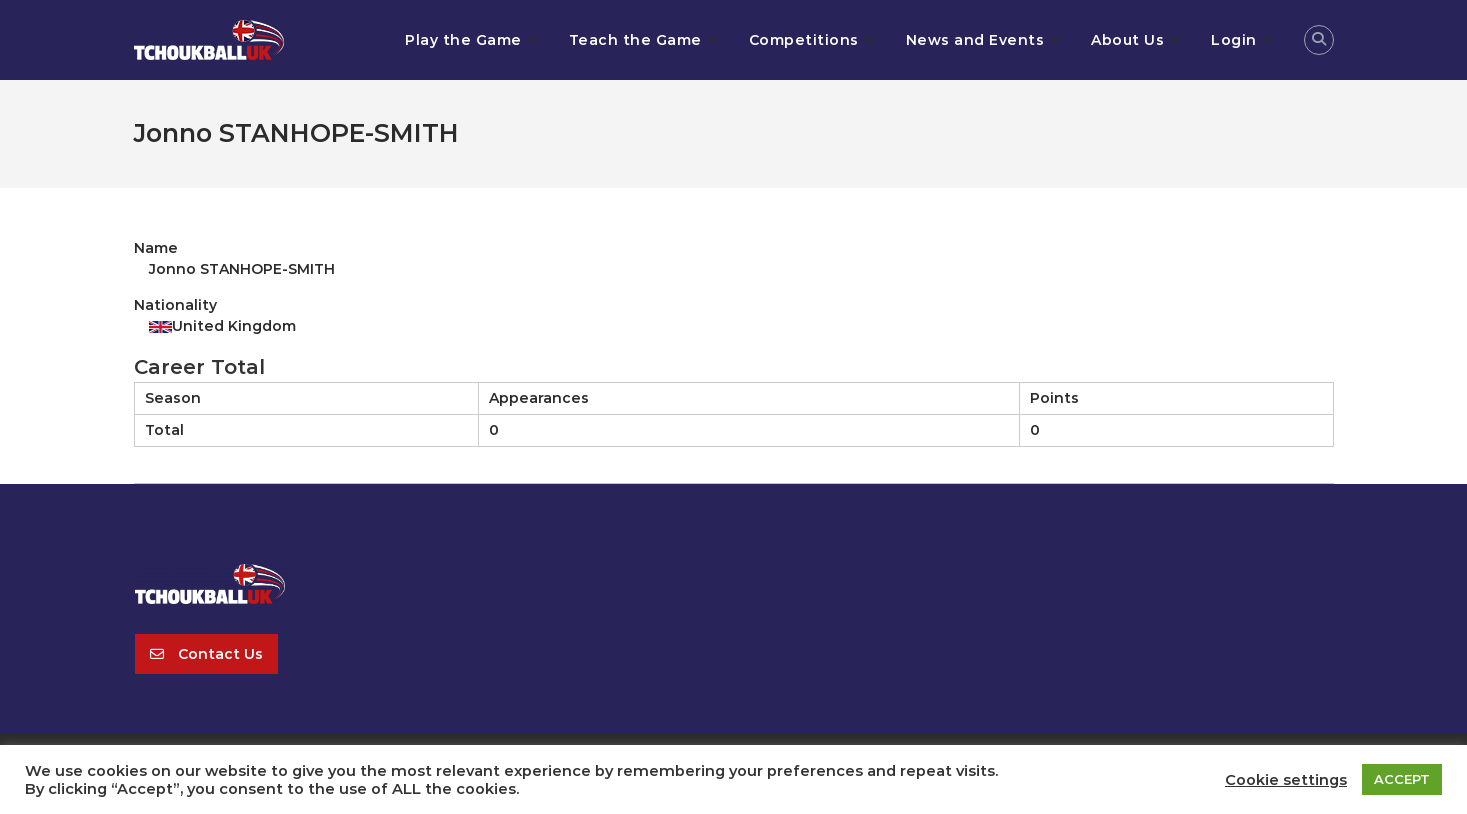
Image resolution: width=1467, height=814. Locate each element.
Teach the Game (635, 40)
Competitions (804, 40)
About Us (1127, 40)
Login (1234, 40)
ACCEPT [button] (1402, 779)
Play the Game (463, 40)
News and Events (975, 40)
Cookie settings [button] (1286, 780)
